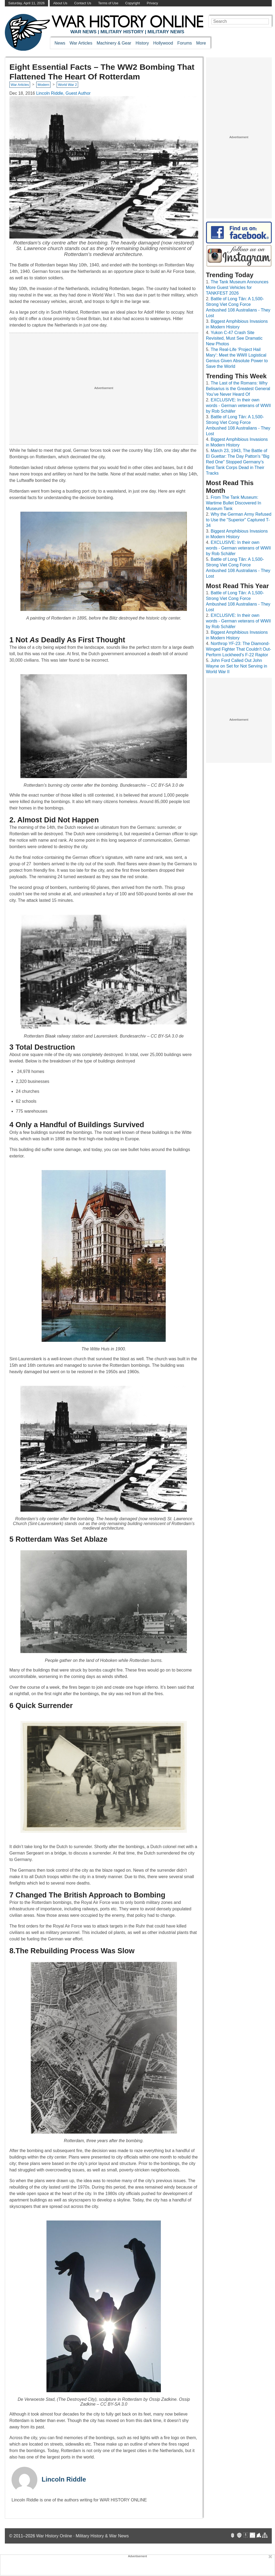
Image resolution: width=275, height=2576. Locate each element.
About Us (60, 3)
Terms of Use (108, 3)
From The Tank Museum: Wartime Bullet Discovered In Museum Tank (233, 503)
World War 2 (67, 85)
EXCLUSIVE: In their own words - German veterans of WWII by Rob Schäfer (238, 405)
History (142, 43)
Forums (184, 43)
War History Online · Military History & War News (82, 2536)
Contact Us (82, 3)
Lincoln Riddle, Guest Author (63, 93)
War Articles (81, 43)
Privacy (152, 3)
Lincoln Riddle (64, 2479)
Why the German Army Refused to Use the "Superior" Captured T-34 (239, 520)
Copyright (132, 3)
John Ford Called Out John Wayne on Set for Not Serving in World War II (236, 666)
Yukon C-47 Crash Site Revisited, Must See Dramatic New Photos (234, 338)
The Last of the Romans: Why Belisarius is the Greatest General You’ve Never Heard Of (238, 389)
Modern (43, 85)
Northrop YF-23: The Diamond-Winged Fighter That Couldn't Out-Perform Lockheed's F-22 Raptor (238, 649)
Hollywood (163, 43)
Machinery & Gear (114, 43)
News (60, 43)
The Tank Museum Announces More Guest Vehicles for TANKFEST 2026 (237, 287)
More (201, 43)
